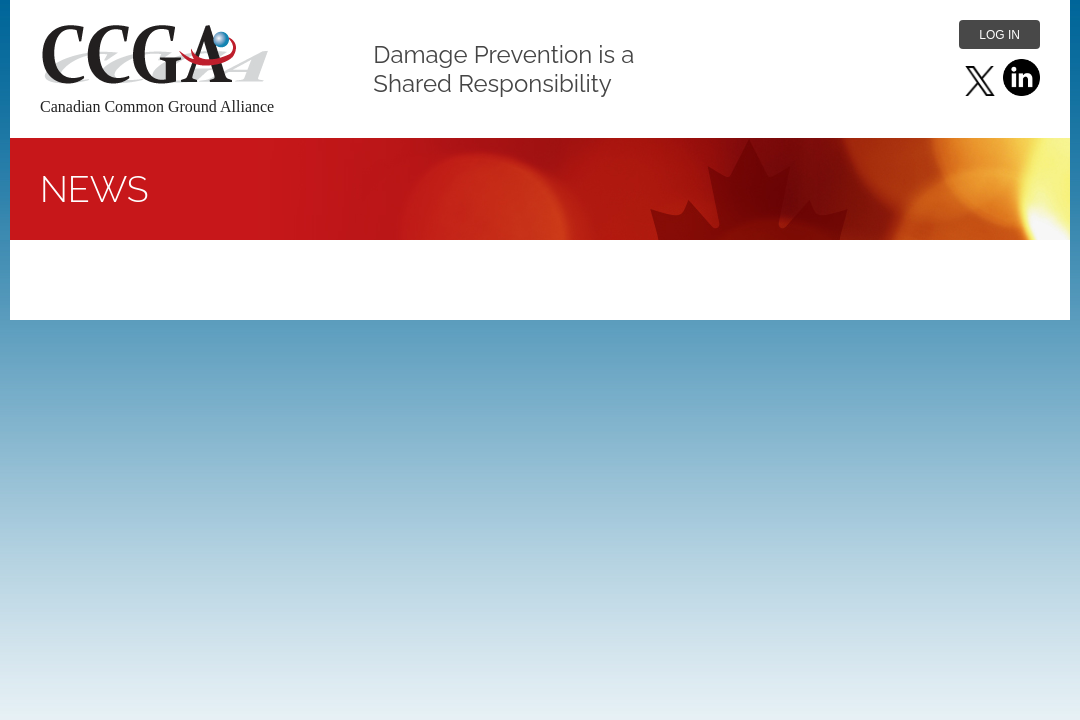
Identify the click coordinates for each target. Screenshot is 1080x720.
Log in (999, 35)
